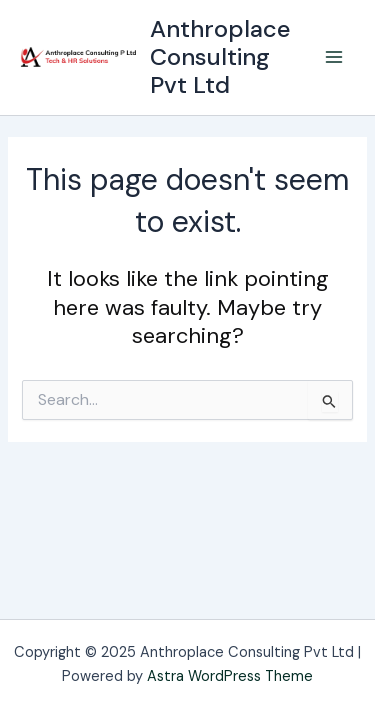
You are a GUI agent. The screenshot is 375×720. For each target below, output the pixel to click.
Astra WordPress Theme (230, 676)
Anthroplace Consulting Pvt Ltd (220, 57)
